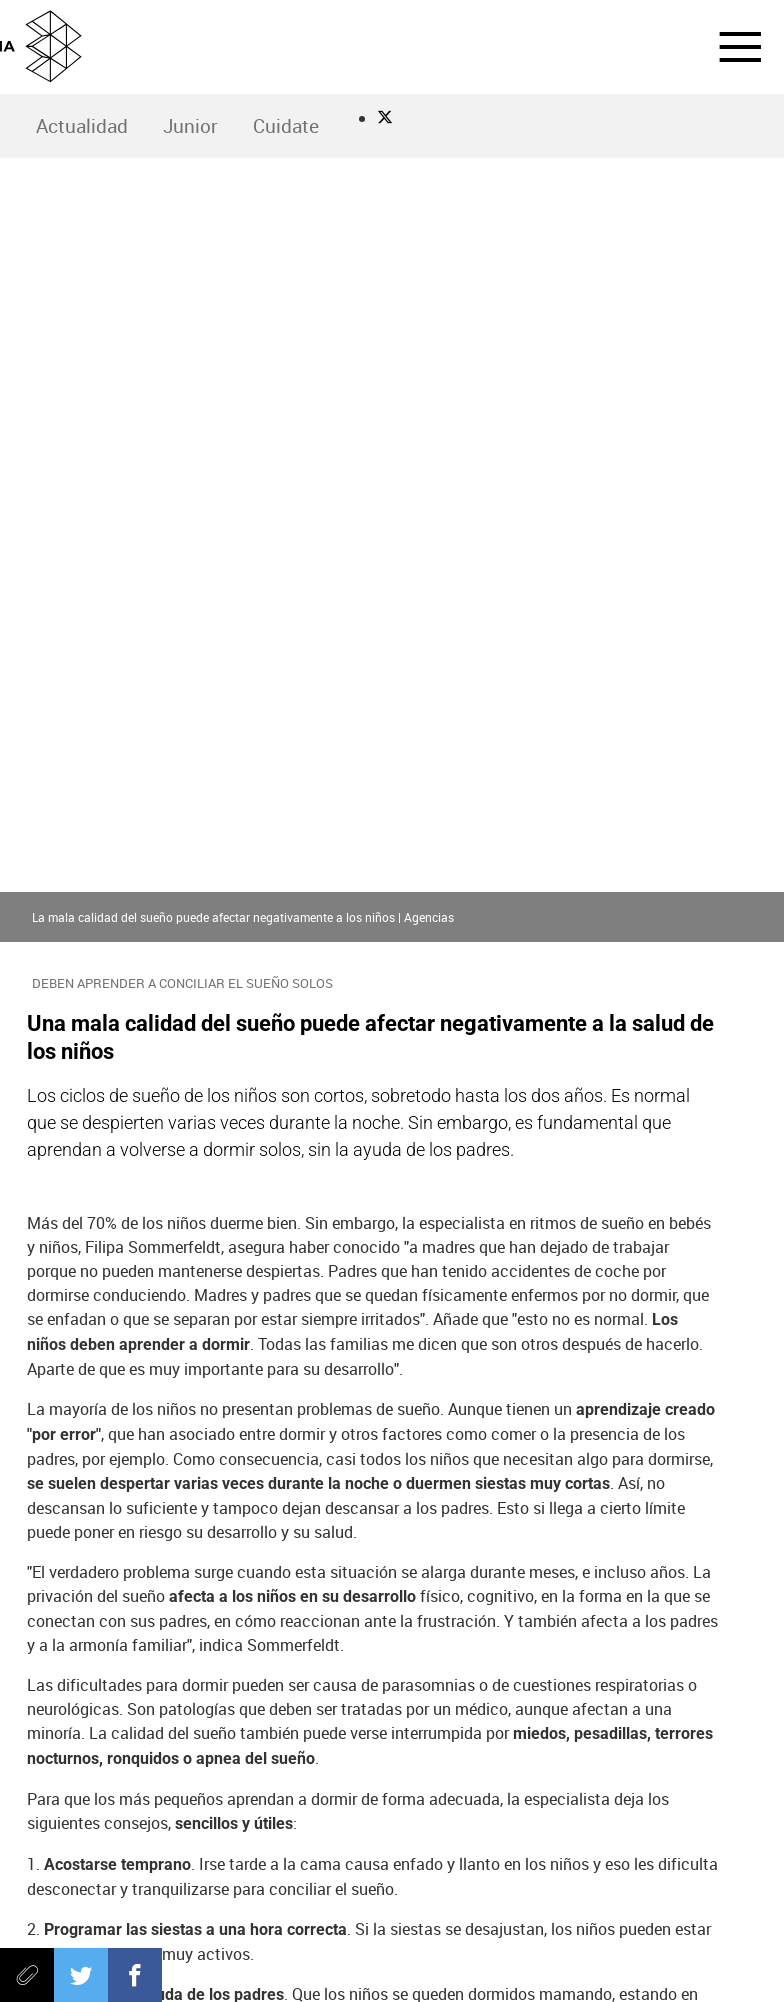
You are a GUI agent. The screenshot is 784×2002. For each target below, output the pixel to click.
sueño (63, 1592)
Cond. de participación (477, 1927)
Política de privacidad (195, 1927)
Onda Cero (230, 1792)
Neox (355, 1752)
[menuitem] (81, 126)
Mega (502, 1752)
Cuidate (286, 126)
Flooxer (554, 1792)
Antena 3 (208, 1752)
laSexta (282, 1752)
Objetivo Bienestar (380, 1592)
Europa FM (303, 1792)
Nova (573, 1592)
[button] (728, 47)
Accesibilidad (392, 1959)
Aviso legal (80, 1927)
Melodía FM (377, 1792)
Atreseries (576, 1752)
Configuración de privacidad (649, 1927)
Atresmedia (392, 1697)
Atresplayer (466, 1792)
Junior (190, 126)
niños (497, 1592)
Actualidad (82, 126)
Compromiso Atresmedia (202, 1592)
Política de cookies (335, 1927)
